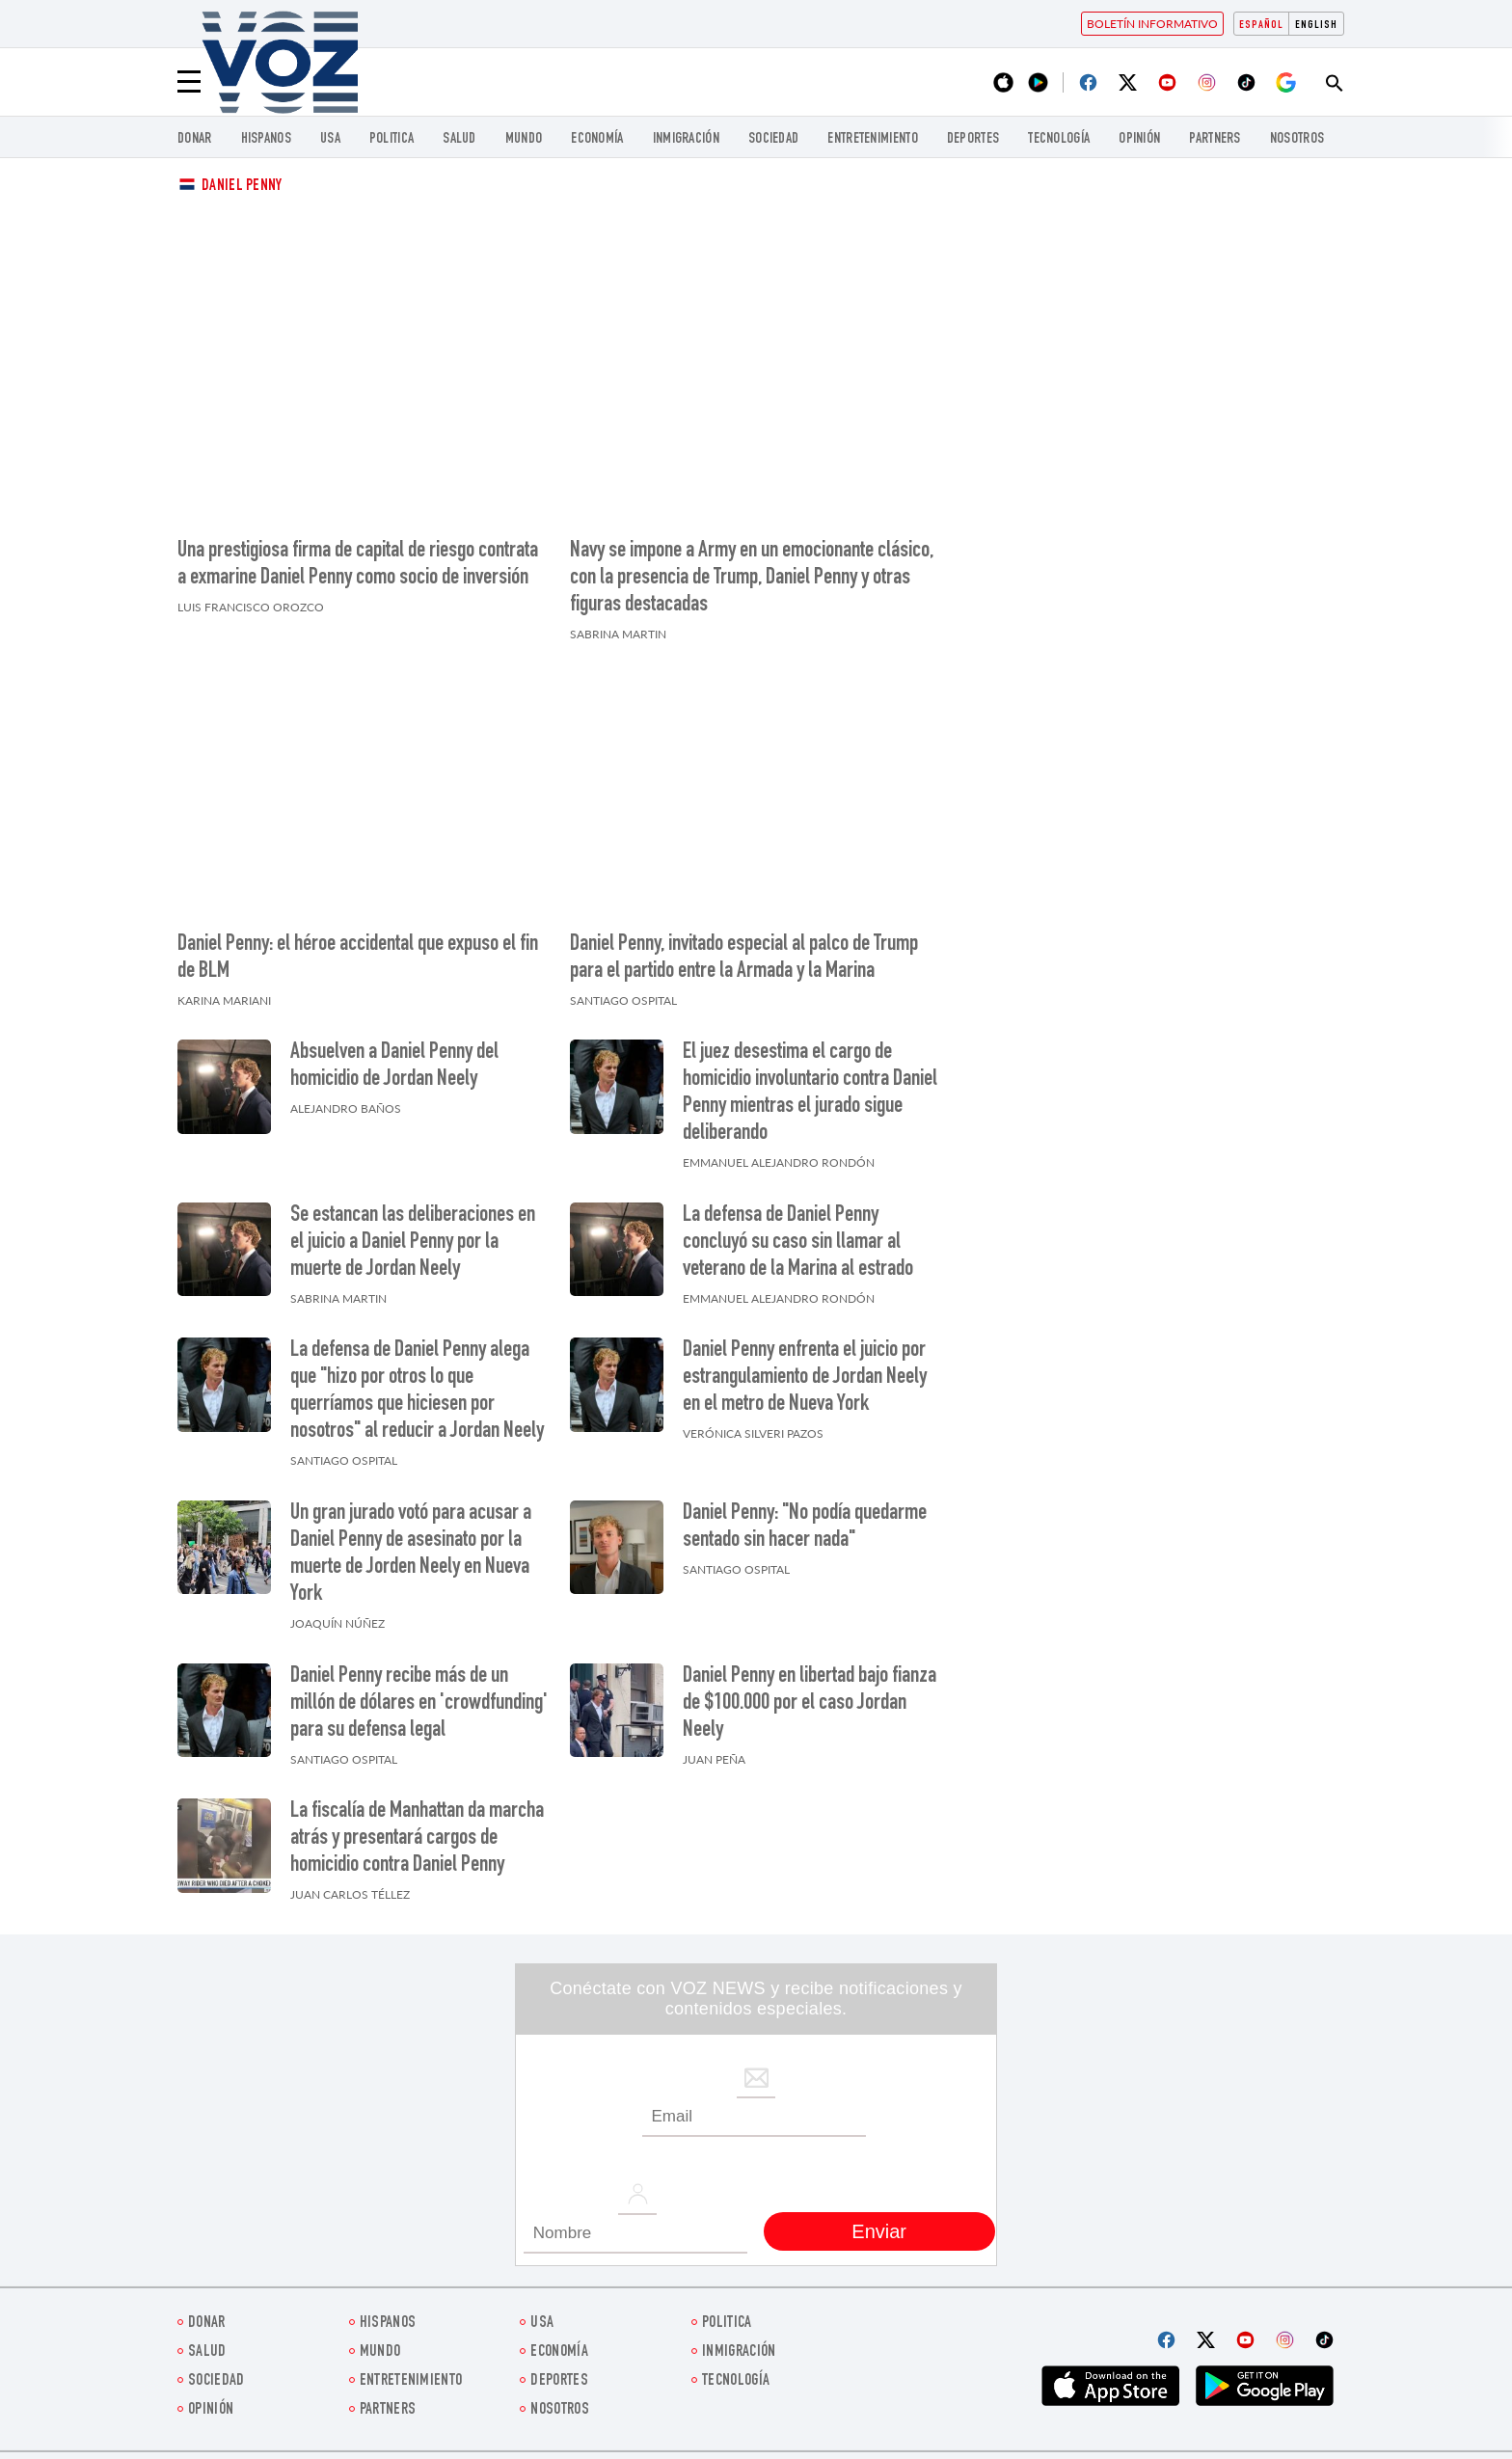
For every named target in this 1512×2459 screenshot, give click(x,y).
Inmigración (686, 139)
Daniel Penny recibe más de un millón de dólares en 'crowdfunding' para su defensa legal (419, 1704)
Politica (391, 139)
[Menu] (189, 82)
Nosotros (1297, 139)
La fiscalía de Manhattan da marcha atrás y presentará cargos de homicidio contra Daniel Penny (417, 1839)
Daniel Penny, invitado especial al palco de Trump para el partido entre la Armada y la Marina (744, 958)
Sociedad (773, 139)
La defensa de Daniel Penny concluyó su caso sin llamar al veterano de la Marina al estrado (798, 1243)
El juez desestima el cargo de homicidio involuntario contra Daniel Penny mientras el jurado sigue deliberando (810, 1093)
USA (330, 139)
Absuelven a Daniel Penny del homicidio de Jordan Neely (394, 1066)
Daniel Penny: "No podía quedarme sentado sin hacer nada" (805, 1527)
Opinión (1139, 139)
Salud (459, 139)
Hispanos (266, 139)
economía (597, 139)
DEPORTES (973, 139)
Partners (1214, 139)
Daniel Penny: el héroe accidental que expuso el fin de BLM (357, 958)
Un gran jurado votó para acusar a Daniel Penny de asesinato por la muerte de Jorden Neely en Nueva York (410, 1554)
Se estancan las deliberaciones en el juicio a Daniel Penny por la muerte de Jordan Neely (412, 1243)
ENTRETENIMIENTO (872, 139)
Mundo (524, 139)
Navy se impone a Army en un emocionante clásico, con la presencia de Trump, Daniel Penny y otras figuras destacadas (751, 578)
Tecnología (1059, 139)
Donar (194, 139)
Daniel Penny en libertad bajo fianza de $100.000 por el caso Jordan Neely (809, 1704)
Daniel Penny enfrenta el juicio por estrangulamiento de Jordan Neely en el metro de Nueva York (805, 1378)
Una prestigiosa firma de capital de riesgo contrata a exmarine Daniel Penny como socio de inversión (357, 565)
